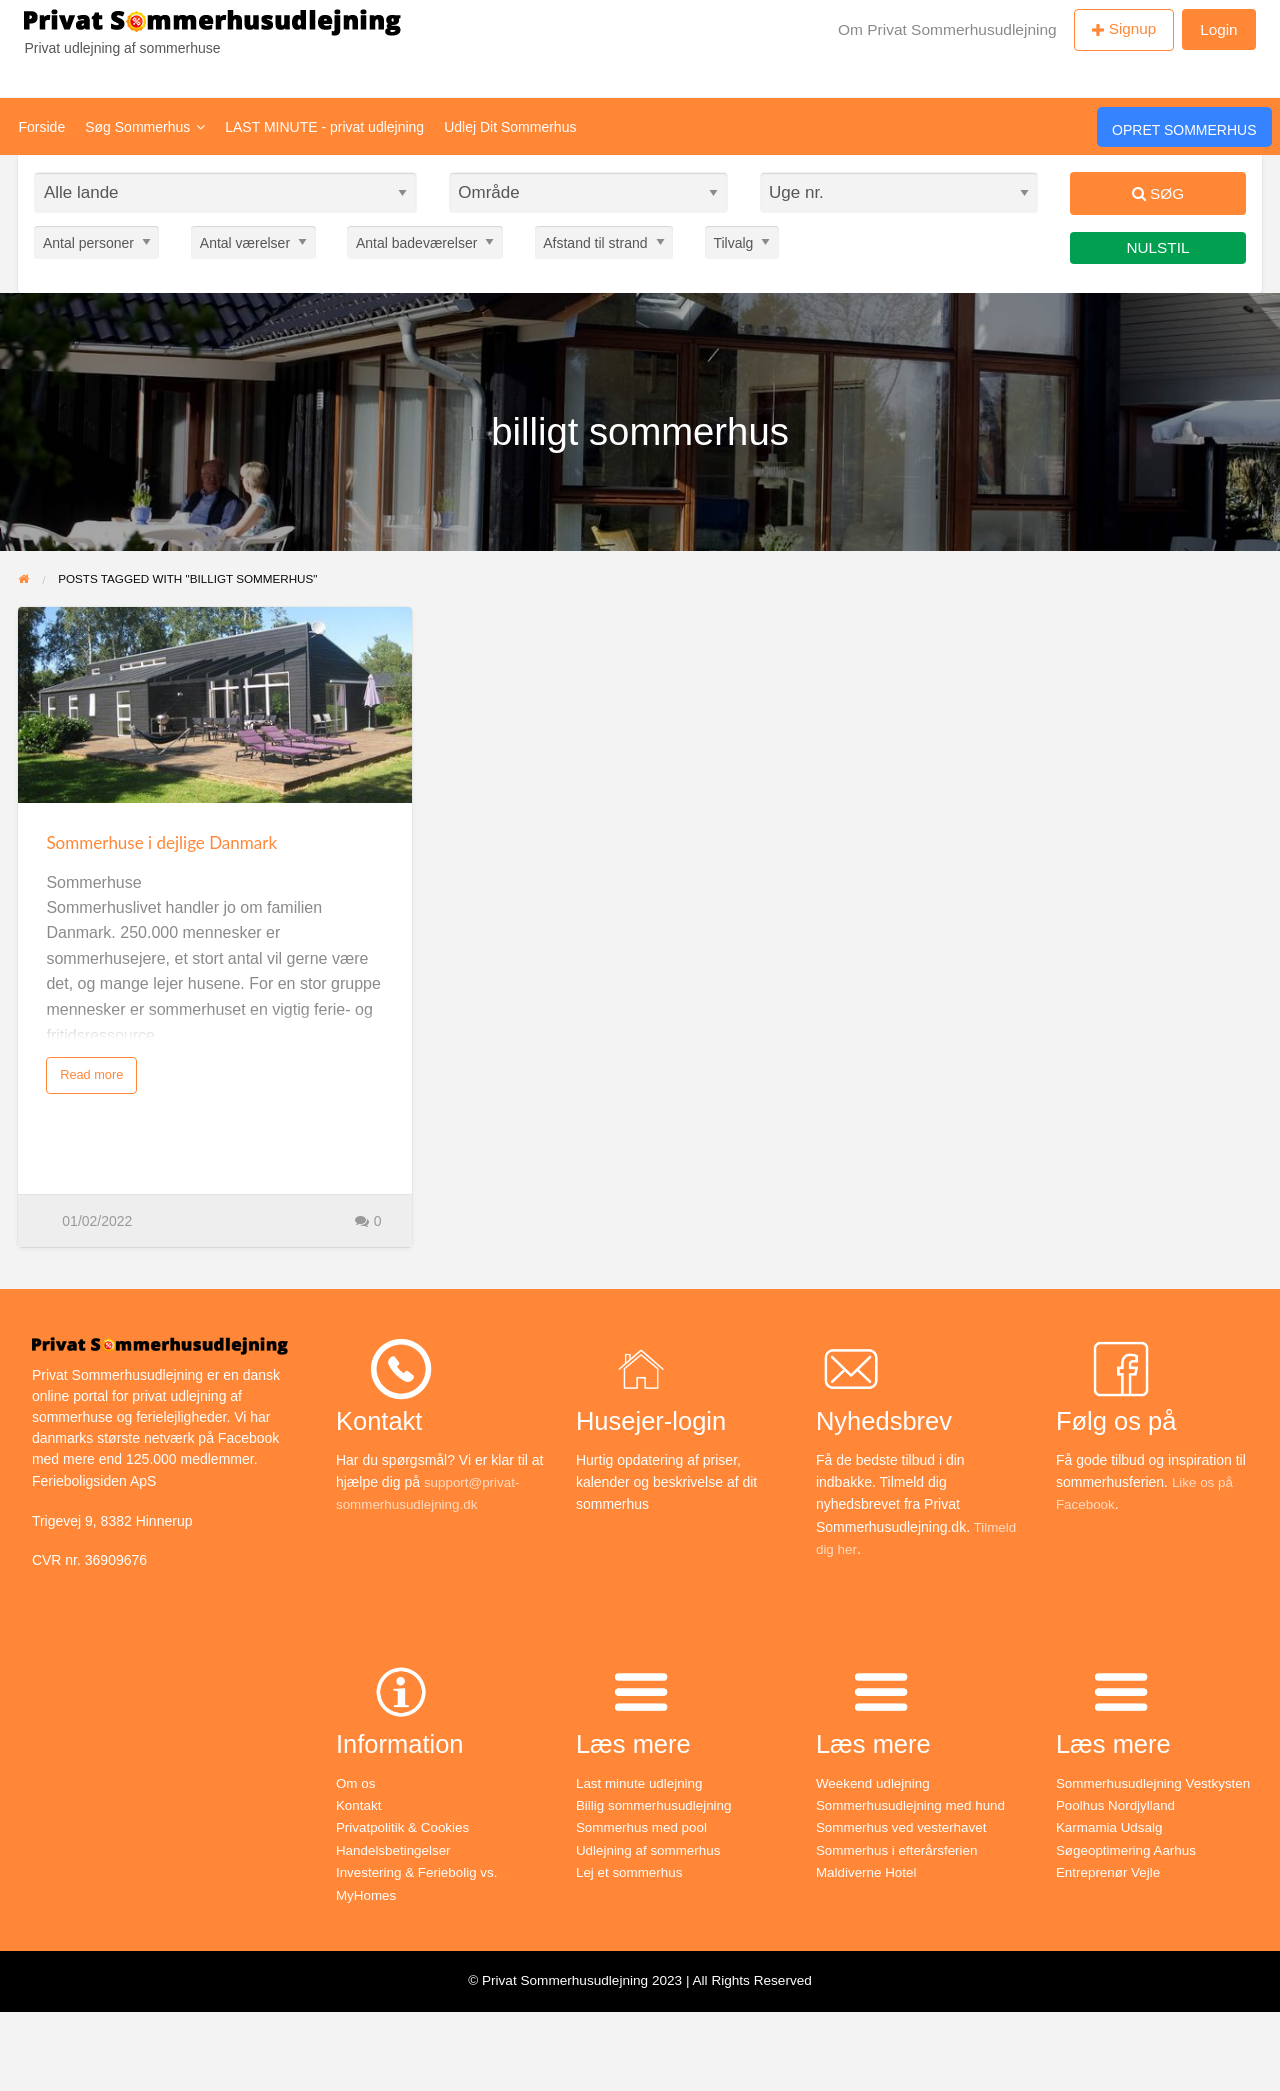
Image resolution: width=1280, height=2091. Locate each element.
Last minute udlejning (642, 1783)
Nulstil (1158, 247)
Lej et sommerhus (631, 1872)
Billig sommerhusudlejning (657, 1805)
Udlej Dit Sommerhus (510, 127)
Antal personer (88, 242)
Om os (356, 1783)
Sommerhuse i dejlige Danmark (161, 842)
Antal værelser (245, 242)
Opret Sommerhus (1184, 130)
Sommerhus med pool (644, 1827)
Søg (1158, 193)
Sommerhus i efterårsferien (900, 1850)
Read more (91, 1074)
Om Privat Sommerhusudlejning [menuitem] (947, 29)
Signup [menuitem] (1133, 28)
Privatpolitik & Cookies (405, 1827)
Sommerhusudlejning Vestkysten (1157, 1783)
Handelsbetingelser (396, 1850)
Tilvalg (733, 242)
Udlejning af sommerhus (651, 1850)
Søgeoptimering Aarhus (1129, 1850)
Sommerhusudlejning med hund (915, 1805)
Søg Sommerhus (145, 127)
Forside (42, 127)
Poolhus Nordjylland (1118, 1805)
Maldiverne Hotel (868, 1872)
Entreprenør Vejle (1110, 1872)
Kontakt (359, 1805)
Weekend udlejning (875, 1783)
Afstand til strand (595, 242)
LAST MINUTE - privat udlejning (324, 127)
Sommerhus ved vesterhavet (905, 1827)
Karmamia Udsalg (1111, 1827)
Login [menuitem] (1218, 29)
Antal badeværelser (416, 242)
